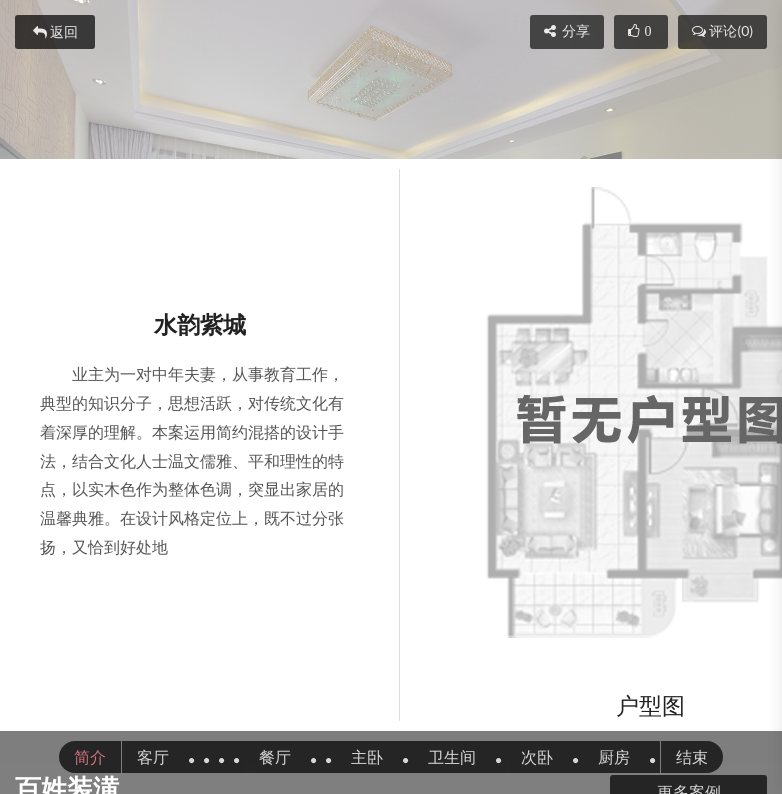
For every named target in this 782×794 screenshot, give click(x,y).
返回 (55, 32)
